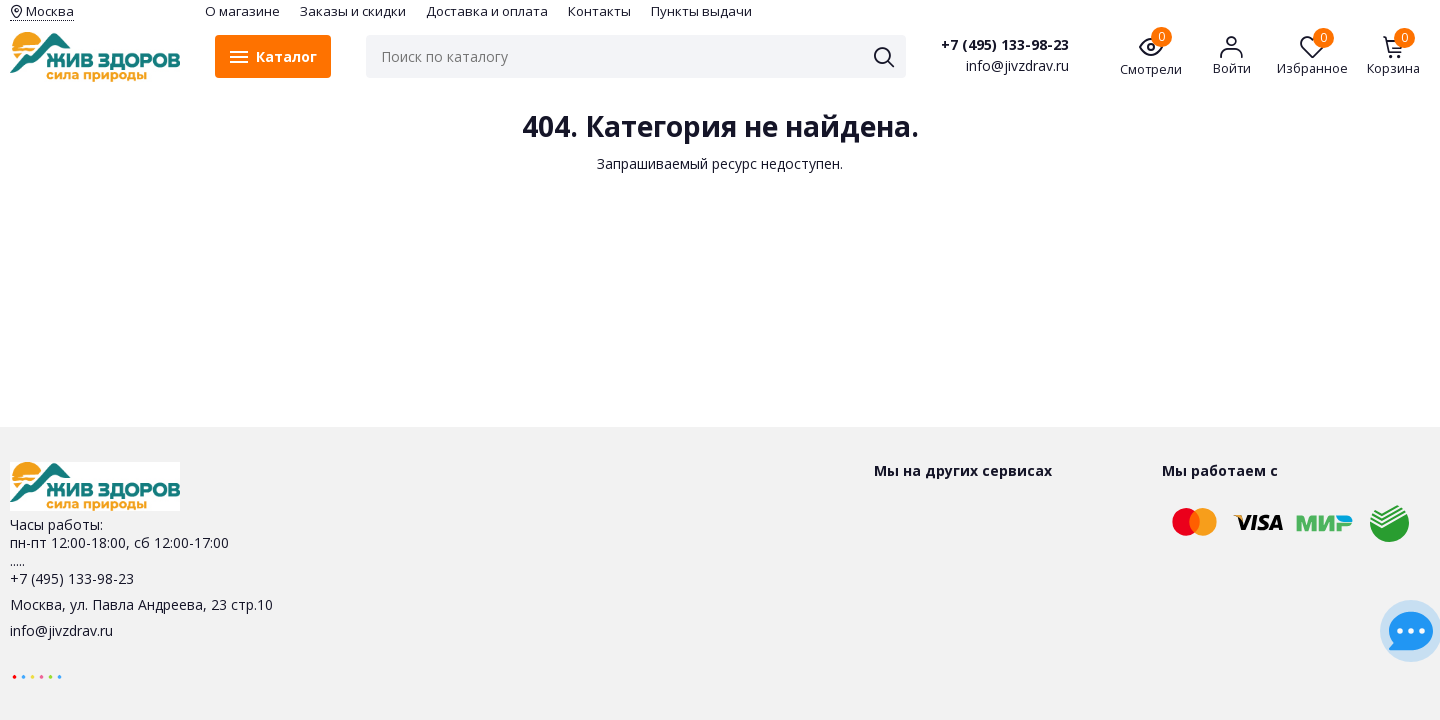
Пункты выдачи (701, 11)
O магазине (242, 11)
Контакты (599, 11)
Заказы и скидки (353, 11)
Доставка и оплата (487, 11)
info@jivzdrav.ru (61, 630)
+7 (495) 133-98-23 (1005, 45)
